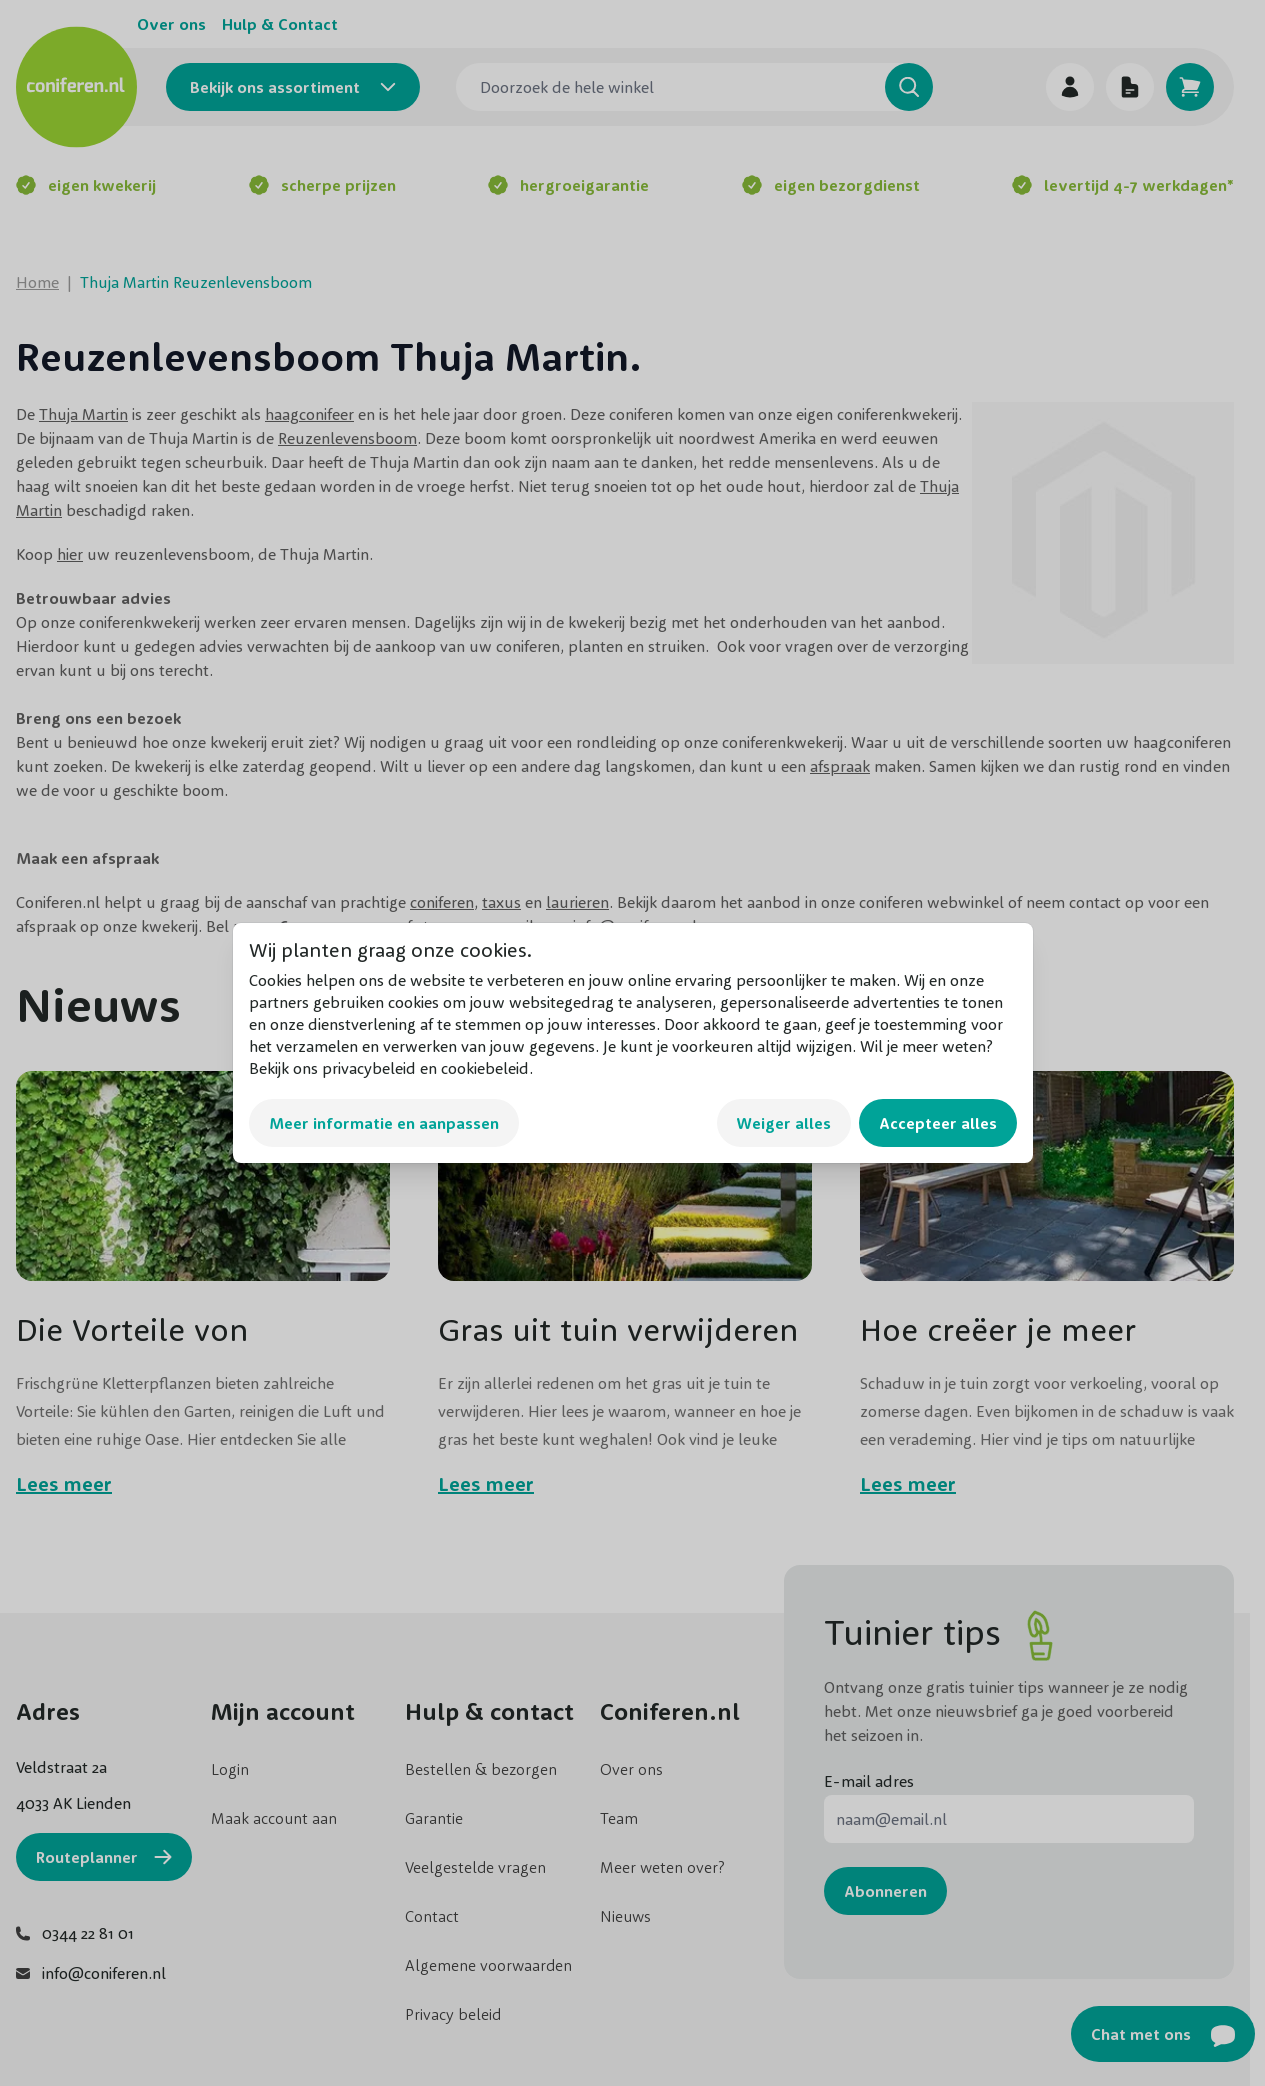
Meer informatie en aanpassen (384, 1123)
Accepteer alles (938, 1123)
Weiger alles (784, 1123)
